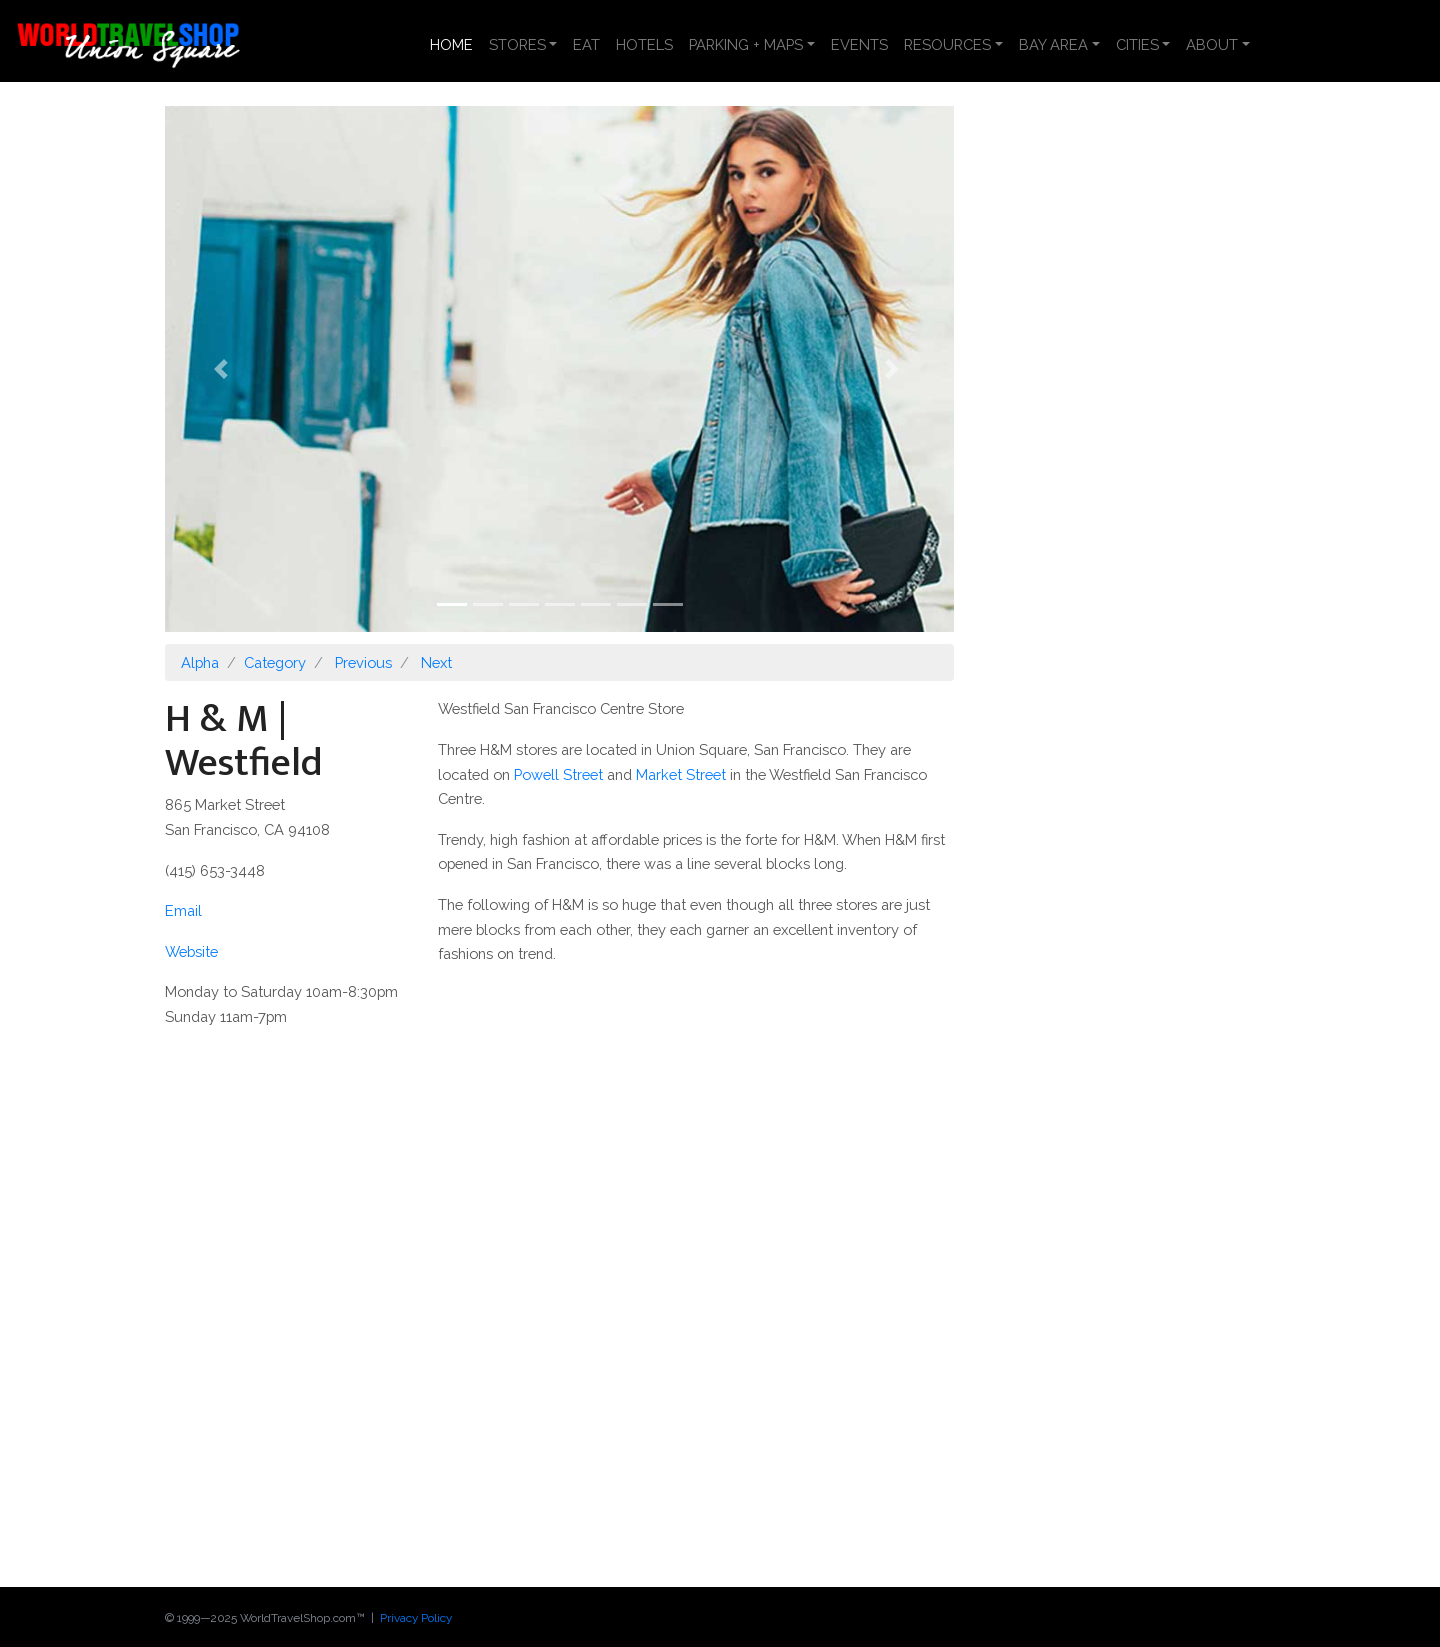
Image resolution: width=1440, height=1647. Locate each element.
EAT (586, 44)
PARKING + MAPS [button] (746, 44)
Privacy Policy (416, 1618)
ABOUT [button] (1212, 44)
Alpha (200, 662)
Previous (363, 662)
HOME (455, 43)
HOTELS (644, 44)
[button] (224, 369)
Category (275, 662)
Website (191, 951)
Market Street (681, 774)
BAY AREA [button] (1053, 44)
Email (183, 910)
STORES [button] (517, 44)
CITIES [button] (1137, 44)
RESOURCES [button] (947, 44)
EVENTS (859, 44)
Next (436, 662)
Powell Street (558, 774)
